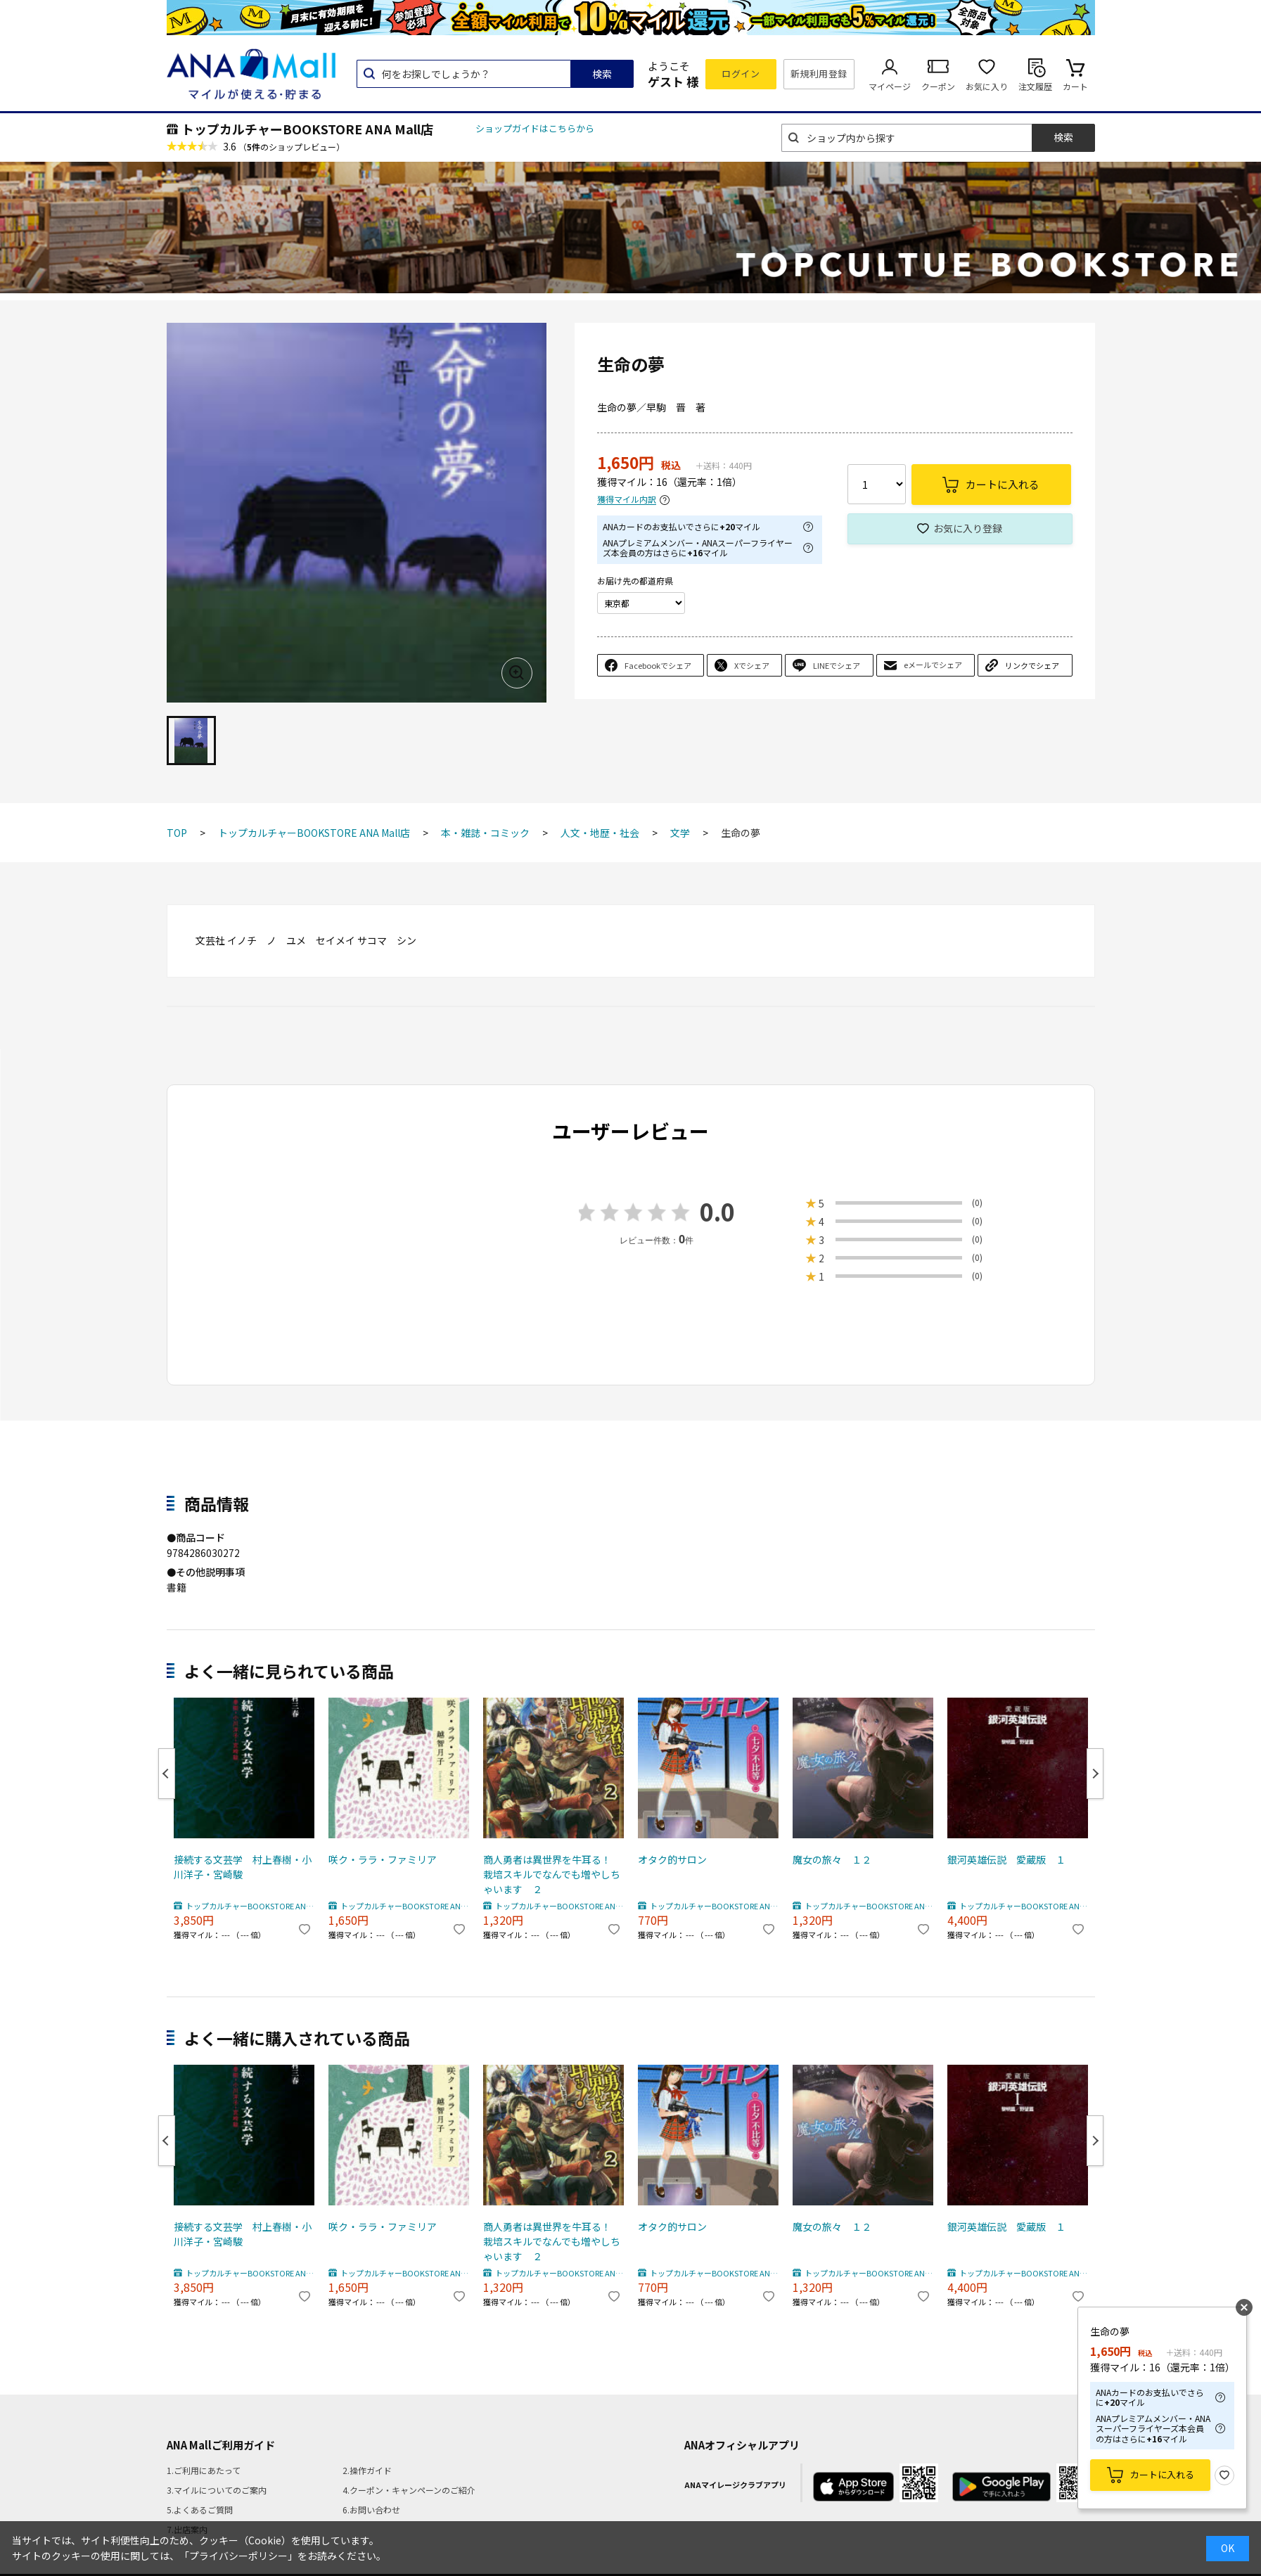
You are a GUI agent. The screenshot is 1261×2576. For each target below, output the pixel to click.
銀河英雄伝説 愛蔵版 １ (1006, 1859)
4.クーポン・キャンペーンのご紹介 (409, 2490)
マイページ (890, 86)
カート (1075, 86)
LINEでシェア (836, 665)
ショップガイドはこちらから (534, 128)
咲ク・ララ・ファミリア (382, 1859)
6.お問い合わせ (371, 2510)
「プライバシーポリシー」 (238, 2556)
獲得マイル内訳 (626, 499)
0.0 (717, 1211)
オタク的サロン (672, 1859)
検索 (602, 74)
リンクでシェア (1032, 665)
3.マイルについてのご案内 (217, 2490)
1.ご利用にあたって (204, 2470)
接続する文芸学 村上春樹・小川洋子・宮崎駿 (243, 1866)
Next (1095, 1773)
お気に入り (987, 86)
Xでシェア (751, 665)
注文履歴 (1035, 86)
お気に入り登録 (967, 528)
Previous (166, 1773)
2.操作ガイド (367, 2470)
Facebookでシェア (658, 665)
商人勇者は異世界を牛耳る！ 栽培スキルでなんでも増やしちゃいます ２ (552, 1874)
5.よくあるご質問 (200, 2510)
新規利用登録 (818, 73)
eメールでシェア (933, 664)
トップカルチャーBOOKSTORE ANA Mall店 (307, 129)
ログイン (741, 73)
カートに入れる (1162, 2474)
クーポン (938, 86)
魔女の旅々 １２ (832, 1859)
